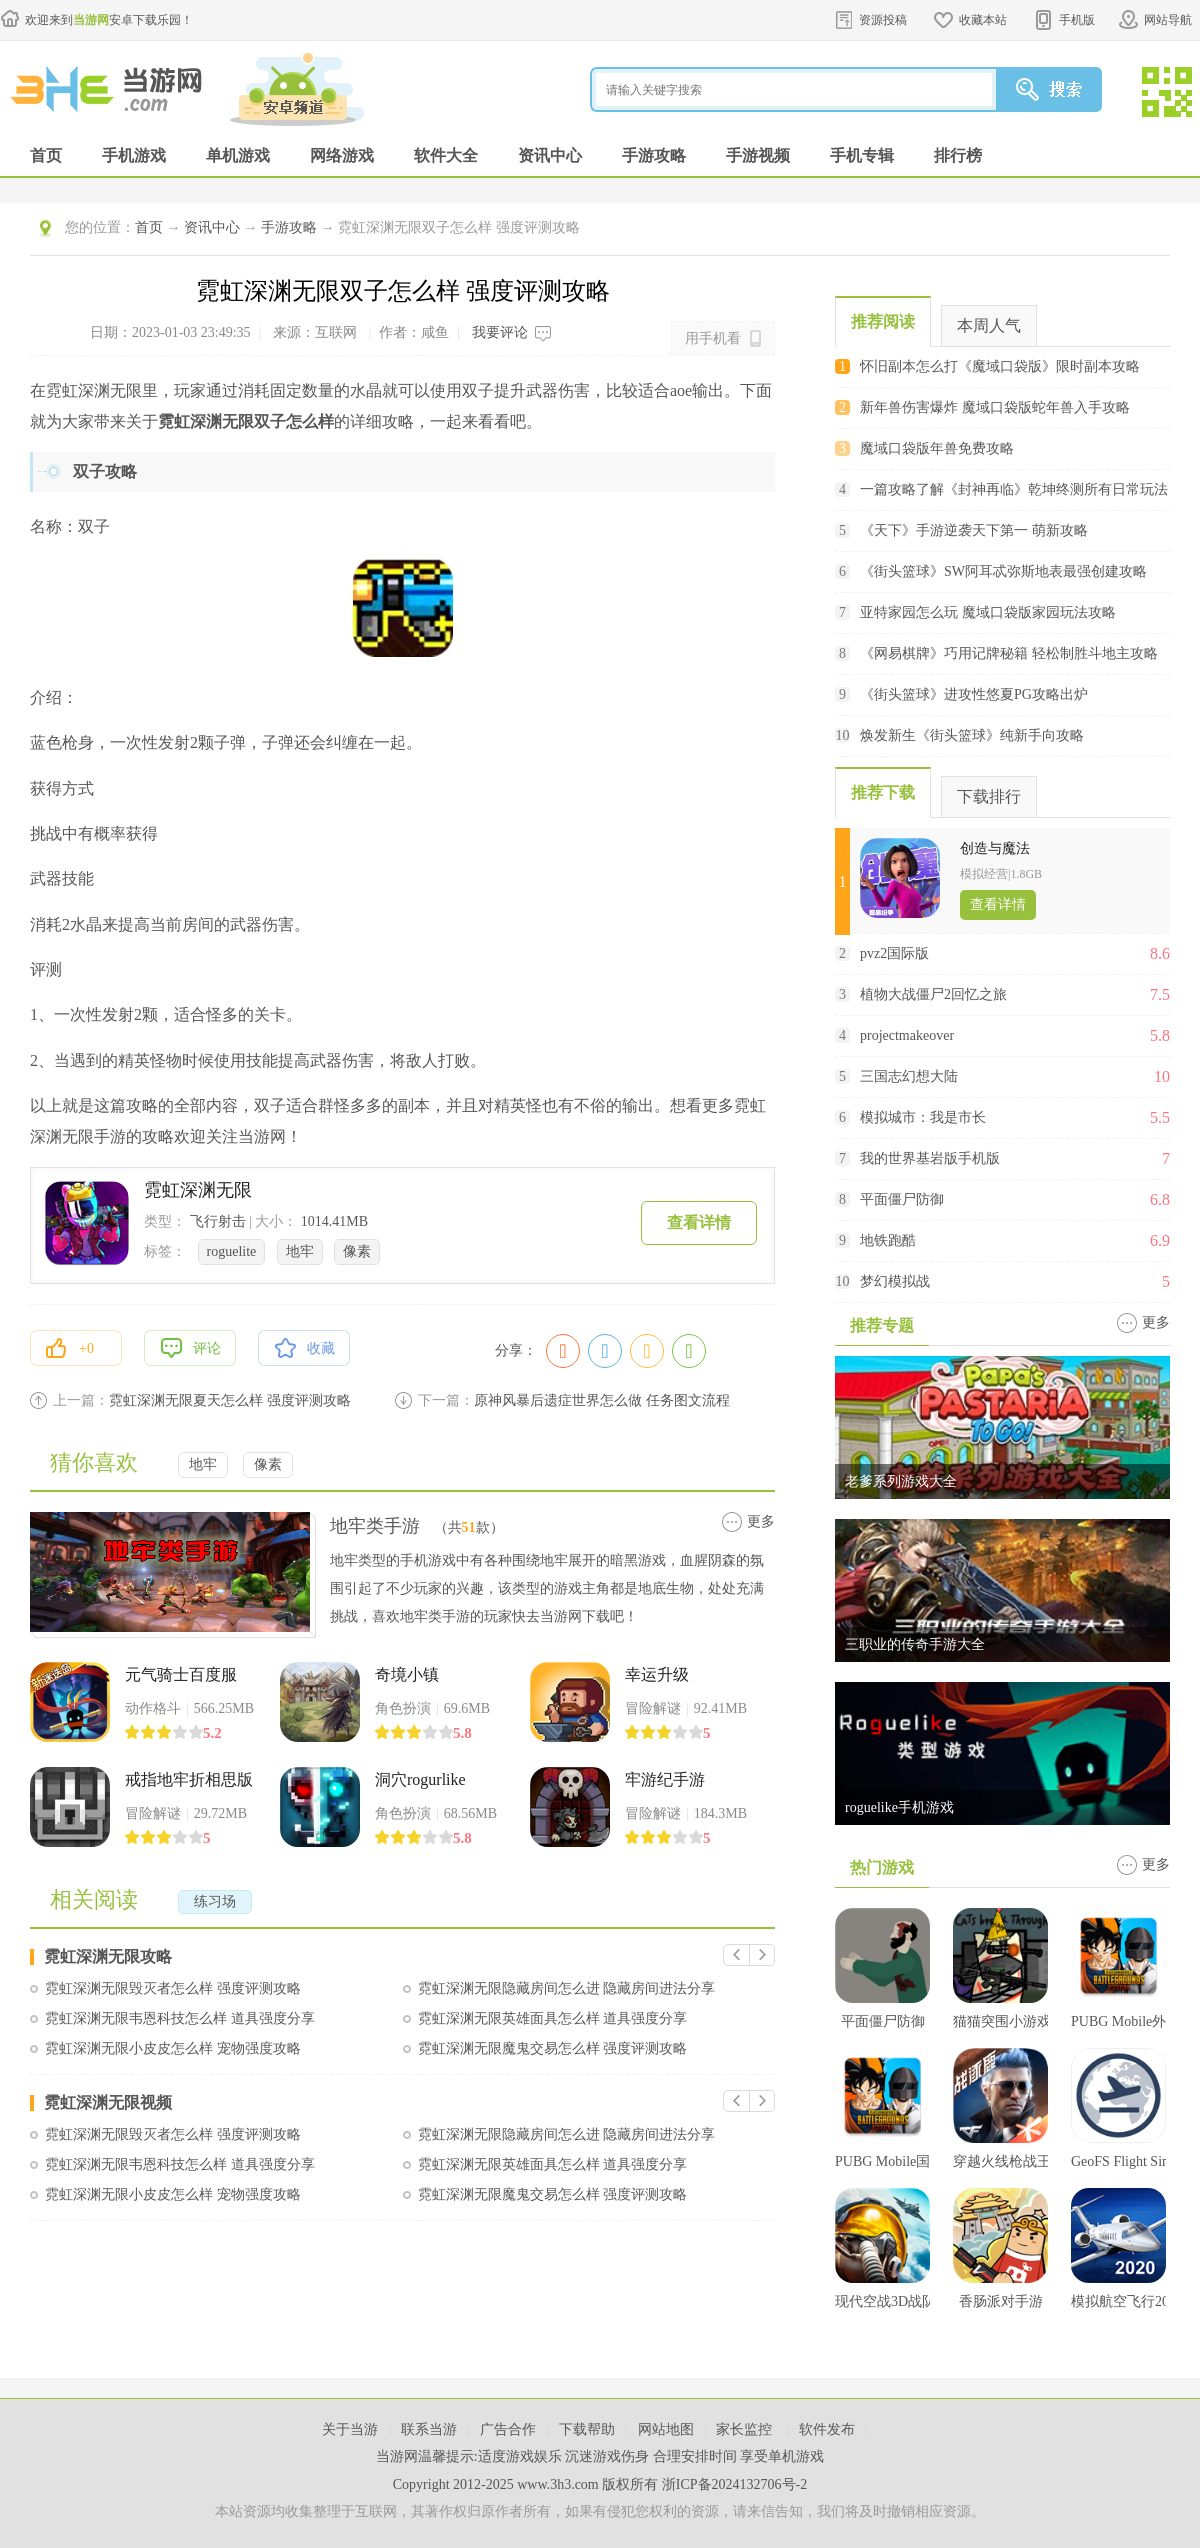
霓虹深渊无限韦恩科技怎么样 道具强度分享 (180, 2018)
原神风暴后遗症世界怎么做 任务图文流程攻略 (602, 1400)
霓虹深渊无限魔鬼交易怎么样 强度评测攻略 (553, 2048)
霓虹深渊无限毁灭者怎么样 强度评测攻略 (173, 1988)
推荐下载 (883, 792)
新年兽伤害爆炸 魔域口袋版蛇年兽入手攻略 (995, 407)
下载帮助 (587, 2429)
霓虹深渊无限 (198, 1190)
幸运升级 (657, 1674)
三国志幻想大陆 (909, 1076)
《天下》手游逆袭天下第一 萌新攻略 (974, 530)
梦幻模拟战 (895, 1281)
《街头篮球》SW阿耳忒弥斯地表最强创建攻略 (1003, 571)
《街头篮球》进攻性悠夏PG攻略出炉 (974, 694)
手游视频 (758, 155)
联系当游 (429, 2429)
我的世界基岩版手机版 (930, 1158)
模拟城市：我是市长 (923, 1117)
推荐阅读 (883, 321)
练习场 (215, 1901)
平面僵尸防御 (902, 1199)
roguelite (232, 1251)
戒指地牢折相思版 (189, 1779)
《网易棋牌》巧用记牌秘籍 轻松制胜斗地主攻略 (1009, 653)
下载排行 (989, 796)
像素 (357, 1251)
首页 (46, 155)
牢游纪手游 (665, 1779)
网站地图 (666, 2429)
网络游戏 (342, 155)
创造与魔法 (995, 848)
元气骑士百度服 (181, 1674)
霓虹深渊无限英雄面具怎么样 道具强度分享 (553, 2018)
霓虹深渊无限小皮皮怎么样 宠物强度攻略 (173, 2048)
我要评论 (500, 332)
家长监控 (746, 2429)
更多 (761, 1521)
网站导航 (1168, 20)
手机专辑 (862, 155)
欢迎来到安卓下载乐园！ (109, 20)
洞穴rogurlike (420, 1779)
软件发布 (827, 2429)
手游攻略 (654, 155)
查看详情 (699, 1222)
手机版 (1077, 20)
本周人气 (989, 325)
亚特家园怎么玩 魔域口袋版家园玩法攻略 (988, 612)
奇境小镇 (407, 1674)
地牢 (300, 1251)
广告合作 (508, 2429)
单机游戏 (238, 155)
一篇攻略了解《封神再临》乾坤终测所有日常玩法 (1014, 489)
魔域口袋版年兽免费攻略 (937, 448)
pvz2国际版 (894, 953)
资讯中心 (550, 155)
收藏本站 (983, 20)
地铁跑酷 (888, 1240)
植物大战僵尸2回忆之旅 (933, 994)
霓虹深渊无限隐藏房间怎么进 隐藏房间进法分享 (567, 1988)
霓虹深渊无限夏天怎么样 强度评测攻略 (230, 1400)
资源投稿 (883, 20)
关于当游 (350, 2429)
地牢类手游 (375, 1526)
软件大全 (446, 155)
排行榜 (958, 155)
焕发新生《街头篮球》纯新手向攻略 (972, 735)
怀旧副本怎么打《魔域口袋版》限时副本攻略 (1000, 366)
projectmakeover (907, 1035)
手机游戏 (134, 155)
